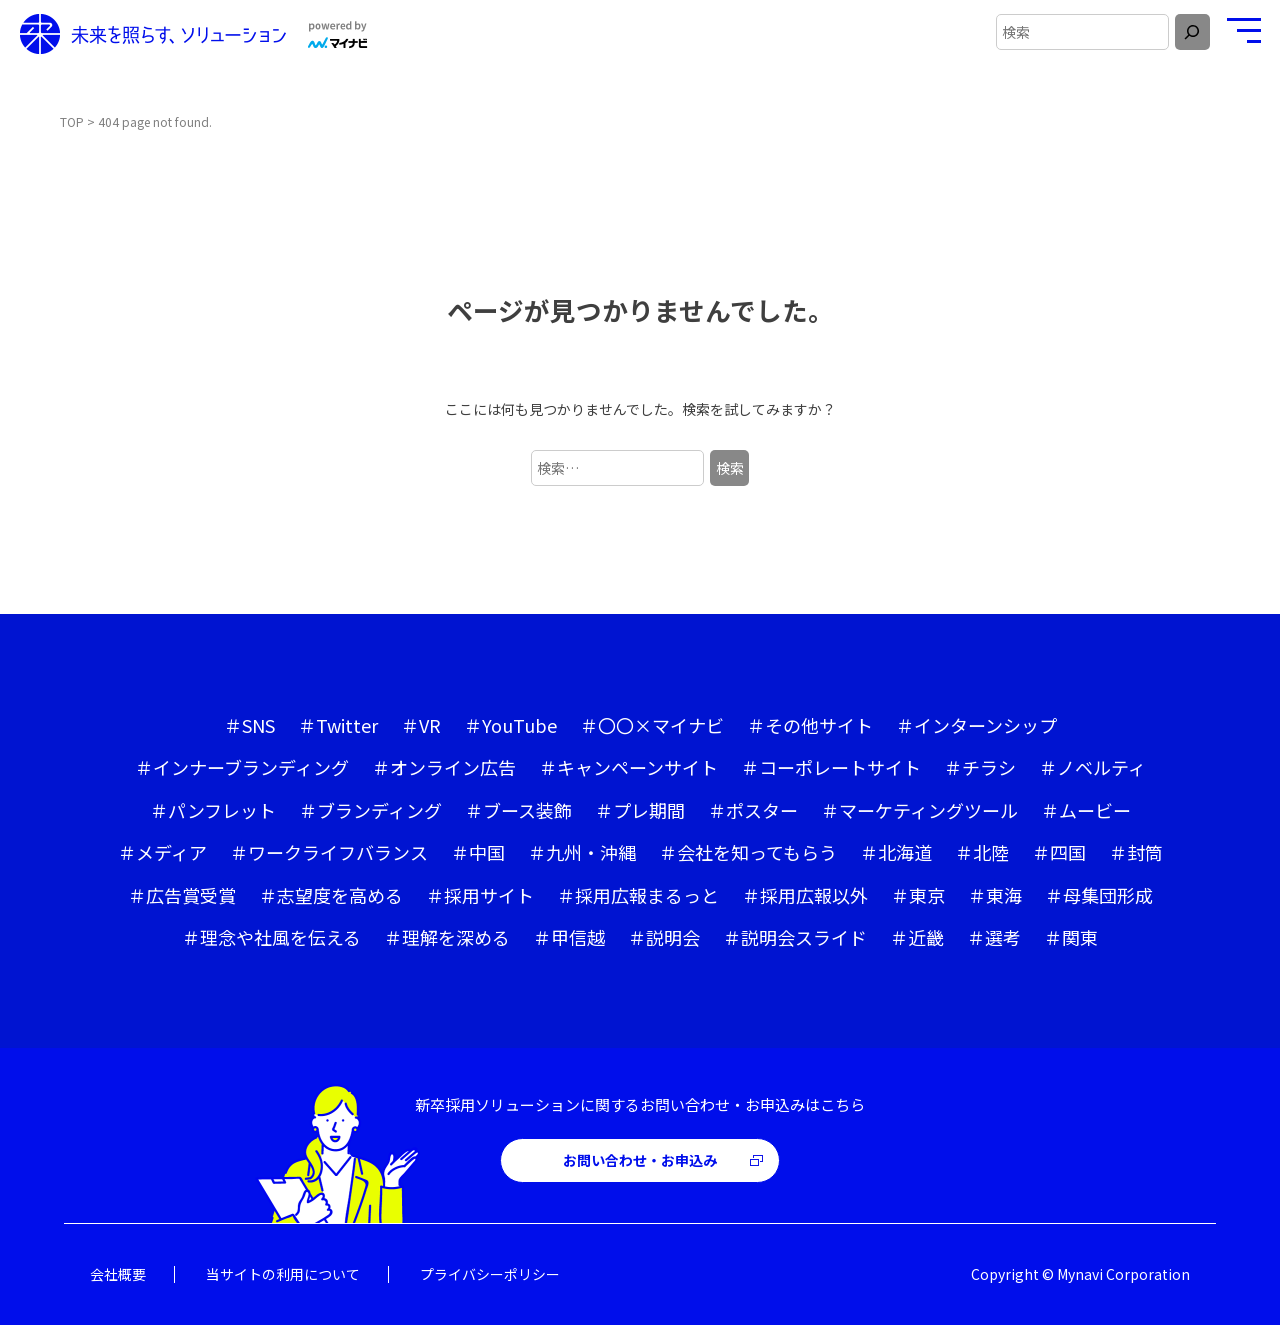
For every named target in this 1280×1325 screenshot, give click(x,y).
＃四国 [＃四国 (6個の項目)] (1059, 852)
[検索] (1192, 32)
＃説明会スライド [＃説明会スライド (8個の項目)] (795, 937)
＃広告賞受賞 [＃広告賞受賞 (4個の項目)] (182, 895)
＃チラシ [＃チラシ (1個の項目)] (980, 767)
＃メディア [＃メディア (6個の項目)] (162, 852)
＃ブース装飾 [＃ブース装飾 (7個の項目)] (518, 810)
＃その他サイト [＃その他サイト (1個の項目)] (810, 725)
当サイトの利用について (283, 1274)
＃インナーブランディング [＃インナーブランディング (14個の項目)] (242, 767)
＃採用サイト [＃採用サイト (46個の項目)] (480, 895)
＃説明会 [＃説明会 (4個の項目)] (664, 937)
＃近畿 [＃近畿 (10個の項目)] (917, 937)
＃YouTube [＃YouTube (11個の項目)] (510, 725)
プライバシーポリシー (490, 1274)
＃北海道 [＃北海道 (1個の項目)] (896, 852)
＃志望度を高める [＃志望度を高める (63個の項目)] (331, 895)
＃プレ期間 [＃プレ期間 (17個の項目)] (640, 810)
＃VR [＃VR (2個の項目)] (421, 725)
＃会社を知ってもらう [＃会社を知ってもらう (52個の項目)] (748, 852)
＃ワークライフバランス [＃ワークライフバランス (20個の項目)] (329, 852)
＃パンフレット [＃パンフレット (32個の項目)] (213, 810)
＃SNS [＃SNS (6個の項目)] (249, 725)
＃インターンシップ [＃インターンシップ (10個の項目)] (976, 725)
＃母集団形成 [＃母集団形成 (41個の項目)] (1099, 895)
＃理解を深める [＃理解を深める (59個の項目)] (447, 937)
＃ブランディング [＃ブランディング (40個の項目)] (370, 810)
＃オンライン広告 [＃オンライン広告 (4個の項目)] (444, 767)
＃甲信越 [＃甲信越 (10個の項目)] (569, 937)
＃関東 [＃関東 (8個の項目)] (1071, 937)
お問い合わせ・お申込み (640, 1160)
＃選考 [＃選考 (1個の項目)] (994, 937)
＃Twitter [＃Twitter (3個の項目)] (338, 725)
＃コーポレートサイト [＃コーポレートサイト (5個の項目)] (831, 767)
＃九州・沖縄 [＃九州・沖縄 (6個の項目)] (582, 852)
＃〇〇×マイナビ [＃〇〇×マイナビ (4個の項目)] (652, 725)
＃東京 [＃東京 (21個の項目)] (918, 895)
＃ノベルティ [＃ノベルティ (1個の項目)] (1092, 767)
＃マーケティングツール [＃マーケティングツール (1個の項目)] (919, 810)
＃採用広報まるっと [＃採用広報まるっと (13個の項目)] (638, 895)
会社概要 (118, 1274)
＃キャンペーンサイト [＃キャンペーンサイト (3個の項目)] (628, 767)
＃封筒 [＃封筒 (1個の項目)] (1136, 852)
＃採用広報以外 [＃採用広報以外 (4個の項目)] (805, 895)
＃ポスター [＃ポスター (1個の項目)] (753, 810)
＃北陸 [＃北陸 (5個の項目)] (982, 852)
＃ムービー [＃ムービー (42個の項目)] (1086, 810)
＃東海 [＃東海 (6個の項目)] (995, 895)
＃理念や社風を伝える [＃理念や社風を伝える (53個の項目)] (271, 937)
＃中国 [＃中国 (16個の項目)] (478, 852)
